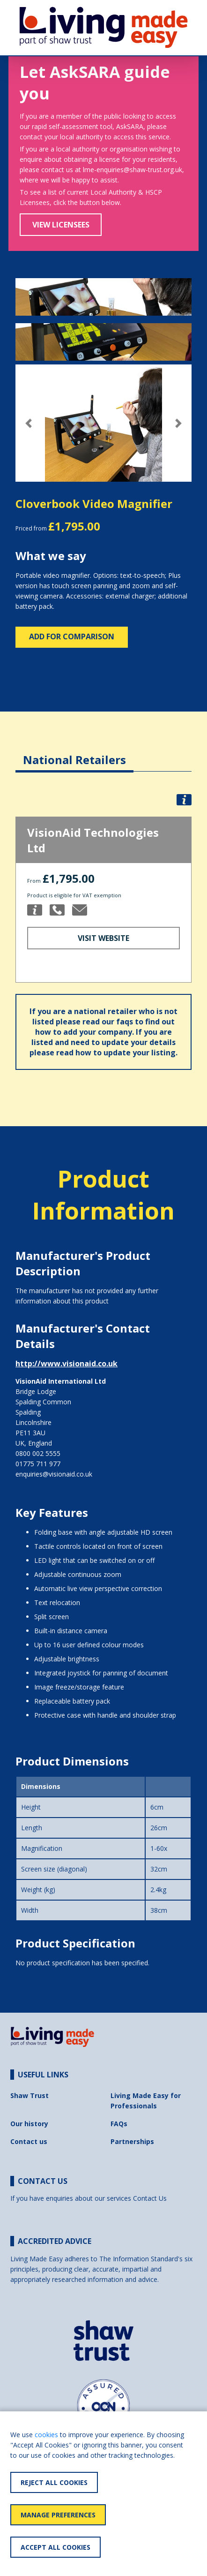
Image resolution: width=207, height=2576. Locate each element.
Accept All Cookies (55, 2547)
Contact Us (150, 2198)
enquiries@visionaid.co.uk (53, 1474)
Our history (29, 2123)
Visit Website (103, 938)
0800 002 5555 (37, 1453)
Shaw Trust (29, 2095)
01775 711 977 (37, 1463)
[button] (28, 423)
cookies (46, 2434)
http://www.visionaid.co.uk (66, 1363)
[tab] (74, 752)
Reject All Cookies (54, 2482)
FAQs (119, 2123)
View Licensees (60, 225)
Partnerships (132, 2141)
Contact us (28, 2141)
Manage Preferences (58, 2514)
